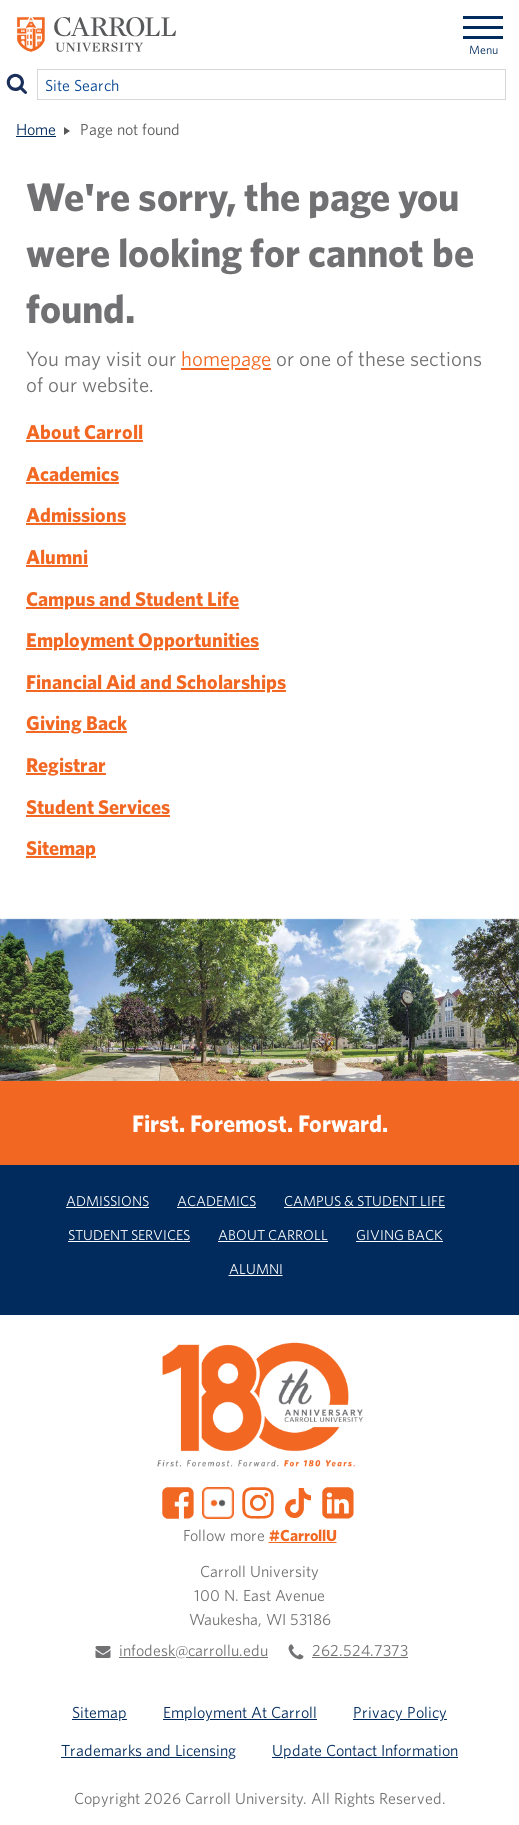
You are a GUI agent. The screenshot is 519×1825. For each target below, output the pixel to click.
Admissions (76, 514)
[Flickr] (218, 1500)
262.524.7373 (360, 1650)
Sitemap (61, 847)
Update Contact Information (365, 1750)
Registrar (66, 764)
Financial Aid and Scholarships (156, 681)
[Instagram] (258, 1500)
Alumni (57, 556)
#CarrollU (303, 1535)
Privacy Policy (400, 1712)
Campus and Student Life (132, 598)
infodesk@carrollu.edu (193, 1650)
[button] (482, 1788)
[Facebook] (178, 1500)
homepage (226, 358)
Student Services (98, 806)
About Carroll (84, 431)
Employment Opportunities (142, 639)
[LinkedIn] (338, 1500)
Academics (72, 473)
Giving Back (76, 722)
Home (36, 129)
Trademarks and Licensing (148, 1750)
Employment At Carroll (240, 1712)
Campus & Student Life (364, 1200)
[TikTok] (298, 1500)
